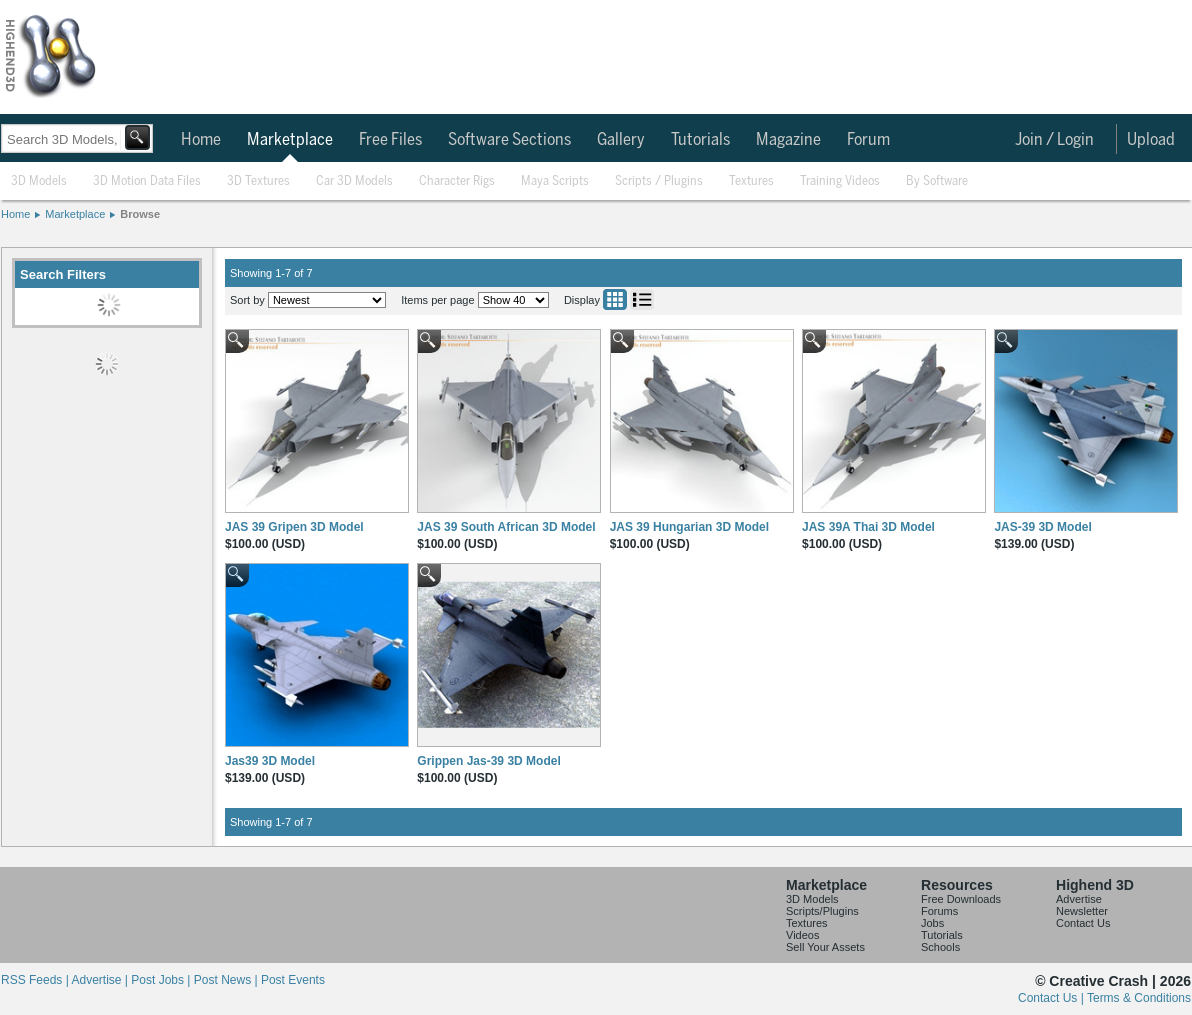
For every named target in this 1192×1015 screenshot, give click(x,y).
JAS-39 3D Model (1042, 527)
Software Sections (509, 140)
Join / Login (1054, 140)
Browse (140, 214)
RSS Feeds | (36, 980)
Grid (615, 299)
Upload (1151, 140)
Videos (802, 935)
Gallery (621, 140)
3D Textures (258, 181)
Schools (940, 947)
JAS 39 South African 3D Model (506, 527)
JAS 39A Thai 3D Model (868, 527)
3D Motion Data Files (147, 181)
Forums (939, 911)
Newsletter (1082, 911)
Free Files (390, 140)
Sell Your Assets (825, 947)
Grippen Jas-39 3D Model (488, 761)
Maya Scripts (555, 181)
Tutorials (700, 140)
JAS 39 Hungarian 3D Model (689, 527)
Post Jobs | (162, 980)
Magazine (788, 140)
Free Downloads (961, 899)
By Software (937, 181)
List (642, 299)
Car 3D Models (354, 181)
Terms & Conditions (1139, 998)
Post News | (227, 980)
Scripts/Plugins (822, 911)
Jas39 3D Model (270, 761)
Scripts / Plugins (659, 181)
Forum (868, 140)
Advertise (1079, 899)
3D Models (39, 181)
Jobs (932, 923)
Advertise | (101, 980)
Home (201, 140)
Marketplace (290, 140)
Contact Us (1083, 923)
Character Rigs (457, 181)
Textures (751, 181)
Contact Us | (1052, 998)
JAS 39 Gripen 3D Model (294, 527)
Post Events (293, 980)
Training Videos (840, 181)
